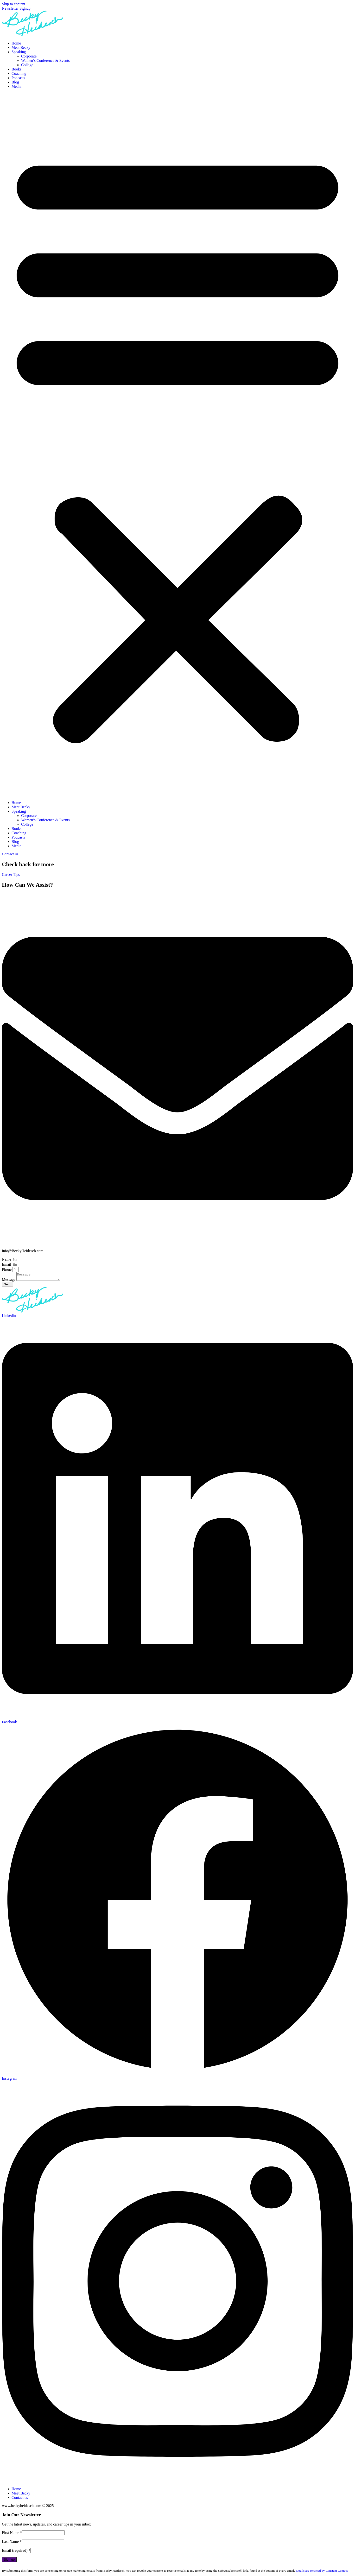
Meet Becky (21, 47)
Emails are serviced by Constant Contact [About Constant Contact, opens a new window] (322, 2572)
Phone (7, 1269)
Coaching (19, 73)
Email (7, 1264)
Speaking (19, 52)
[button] (177, 445)
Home (16, 43)
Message (9, 1281)
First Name (12, 2534)
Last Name (12, 2543)
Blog (15, 82)
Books (16, 69)
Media (16, 86)
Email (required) (16, 2552)
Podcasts (18, 78)
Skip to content (13, 4)
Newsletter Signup (16, 8)
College (27, 65)
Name (7, 1259)
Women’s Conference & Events (45, 60)
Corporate (29, 56)
